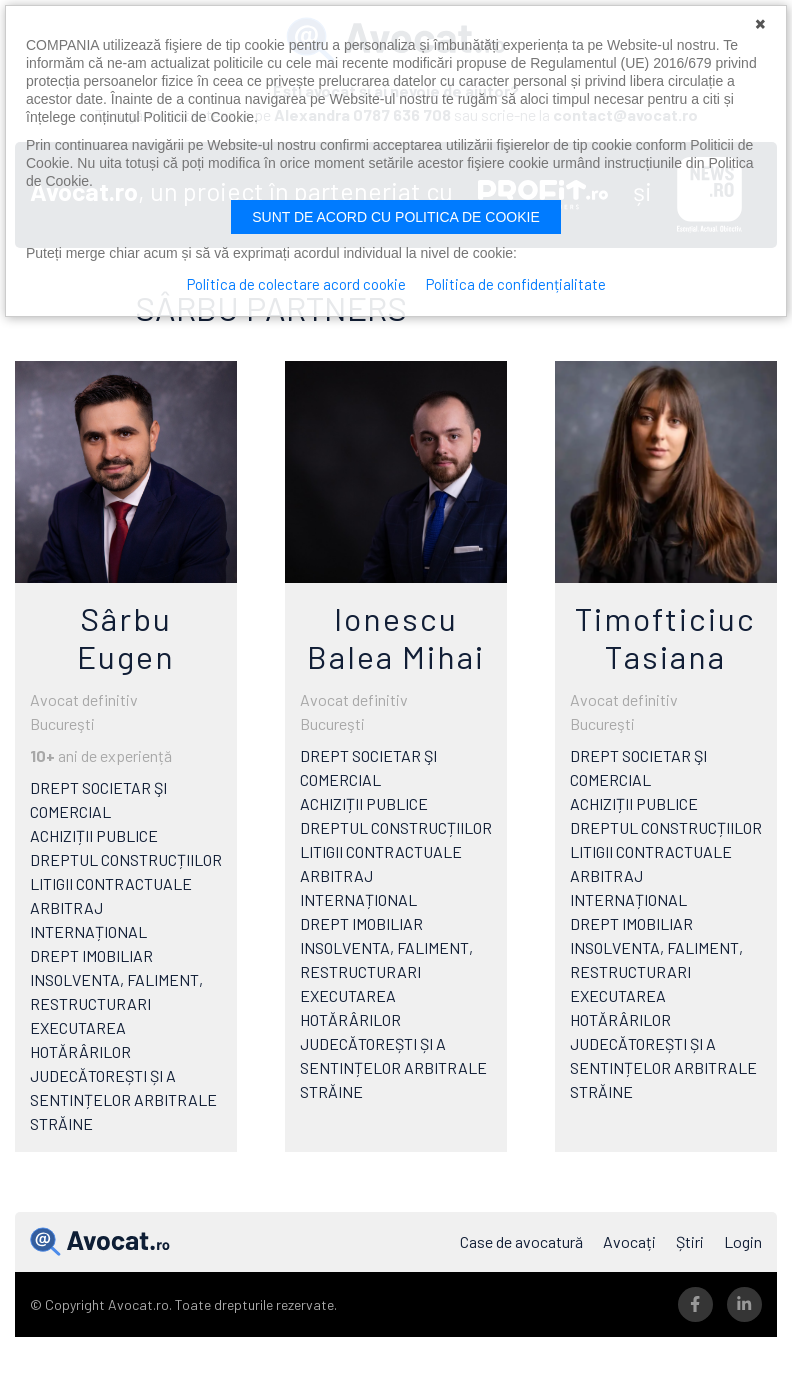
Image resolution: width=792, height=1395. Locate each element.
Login (743, 1241)
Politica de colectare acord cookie (296, 284)
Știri (690, 1241)
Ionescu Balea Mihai (396, 637)
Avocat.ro (100, 1242)
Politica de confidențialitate (516, 284)
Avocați (629, 1241)
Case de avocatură (521, 1241)
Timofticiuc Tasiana (665, 637)
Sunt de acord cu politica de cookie (396, 217)
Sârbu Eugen (126, 637)
